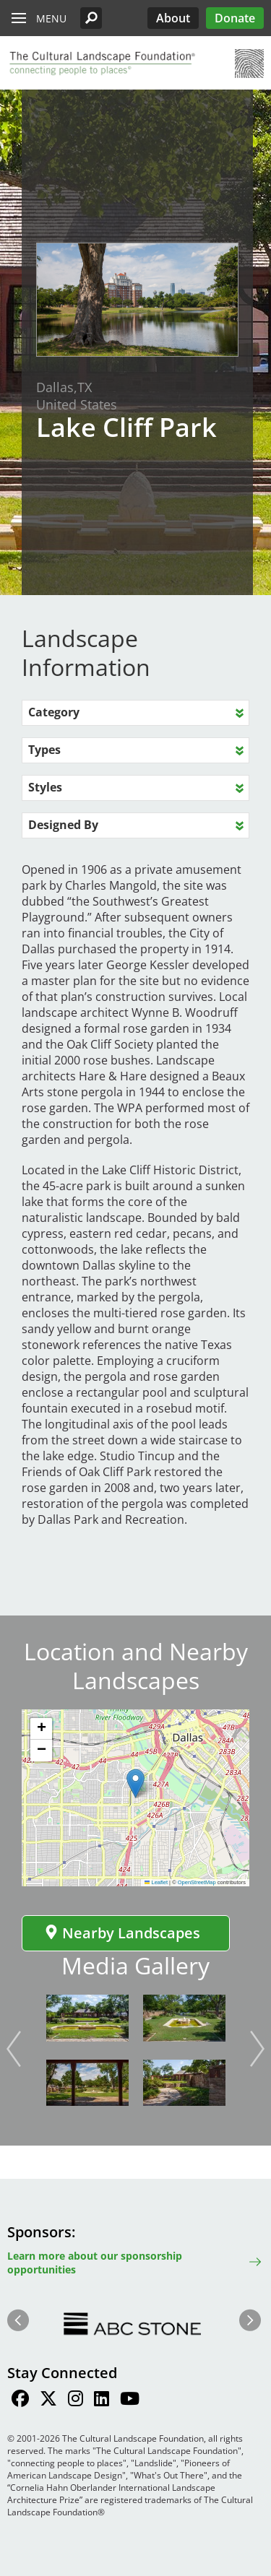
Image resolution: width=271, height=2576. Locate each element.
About (173, 18)
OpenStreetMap (197, 1882)
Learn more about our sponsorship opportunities (94, 2262)
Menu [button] (51, 18)
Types (44, 750)
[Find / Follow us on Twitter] (48, 2400)
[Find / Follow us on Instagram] (75, 2400)
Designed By (63, 825)
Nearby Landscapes (122, 1933)
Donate (235, 18)
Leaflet (156, 1882)
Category (53, 712)
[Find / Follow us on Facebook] (20, 2400)
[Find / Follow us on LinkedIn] (101, 2400)
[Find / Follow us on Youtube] (129, 2400)
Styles (45, 787)
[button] (91, 18)
